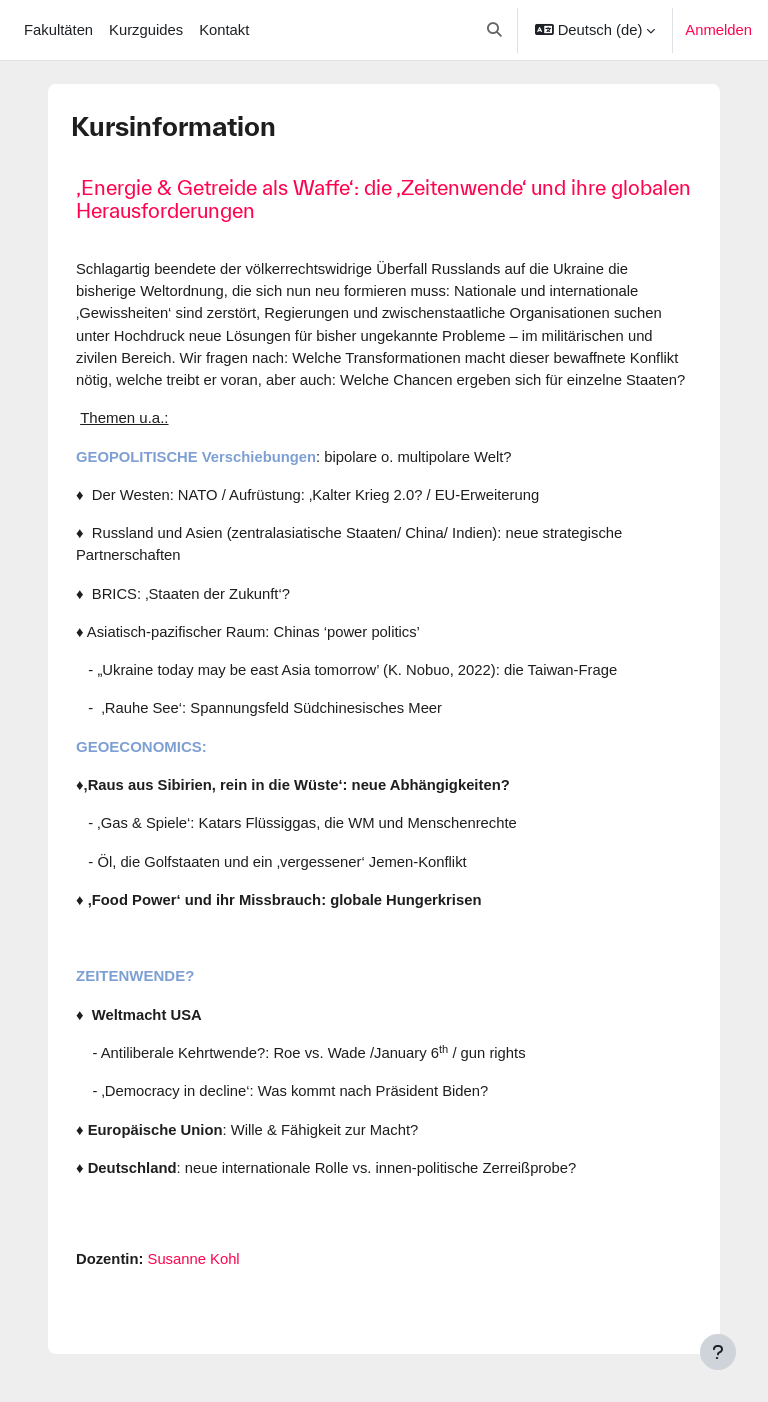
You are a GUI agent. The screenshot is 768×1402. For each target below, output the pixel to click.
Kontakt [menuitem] (224, 30)
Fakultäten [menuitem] (58, 30)
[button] (495, 30)
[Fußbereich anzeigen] (718, 1352)
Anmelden (718, 30)
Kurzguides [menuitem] (146, 30)
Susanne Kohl (194, 1259)
